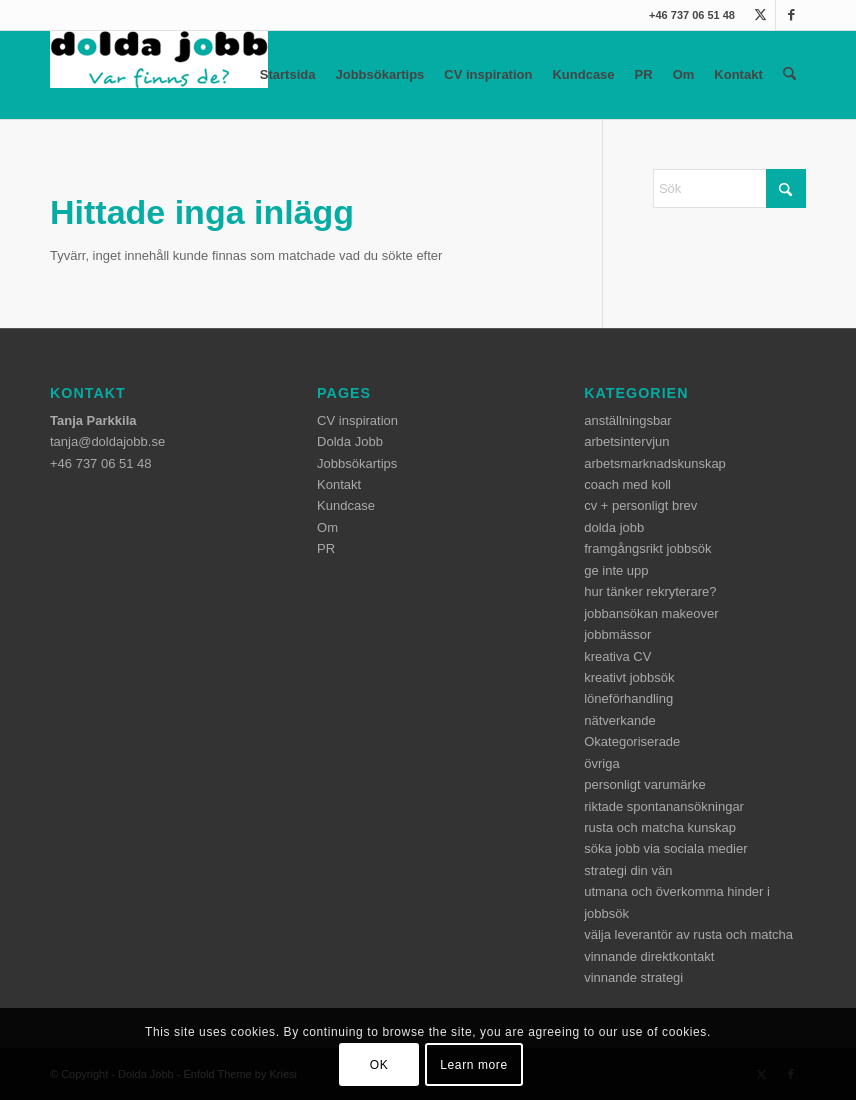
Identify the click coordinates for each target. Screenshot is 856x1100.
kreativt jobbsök (629, 677)
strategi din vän (628, 870)
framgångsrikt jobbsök (647, 548)
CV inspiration (488, 74)
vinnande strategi (633, 977)
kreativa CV (617, 656)
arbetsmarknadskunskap (655, 463)
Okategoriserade (632, 741)
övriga (601, 763)
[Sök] (789, 75)
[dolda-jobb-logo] (159, 75)
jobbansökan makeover (651, 613)
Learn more (473, 1065)
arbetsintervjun (626, 441)
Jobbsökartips (379, 74)
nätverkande (620, 720)
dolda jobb (614, 527)
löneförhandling (628, 698)
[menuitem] (789, 75)
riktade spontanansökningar (664, 806)
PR (644, 74)
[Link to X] (760, 15)
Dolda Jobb (350, 441)
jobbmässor (617, 634)
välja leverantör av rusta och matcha (688, 934)
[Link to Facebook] (791, 15)
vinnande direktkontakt (649, 956)
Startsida (288, 74)
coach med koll (627, 484)
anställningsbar (627, 420)
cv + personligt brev (640, 505)
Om (684, 74)
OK (379, 1065)
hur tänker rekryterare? (650, 591)
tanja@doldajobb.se (107, 441)
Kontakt (738, 74)
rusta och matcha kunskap (660, 827)
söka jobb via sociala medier (665, 848)
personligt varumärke (644, 784)
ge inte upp (616, 570)
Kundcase (583, 74)
